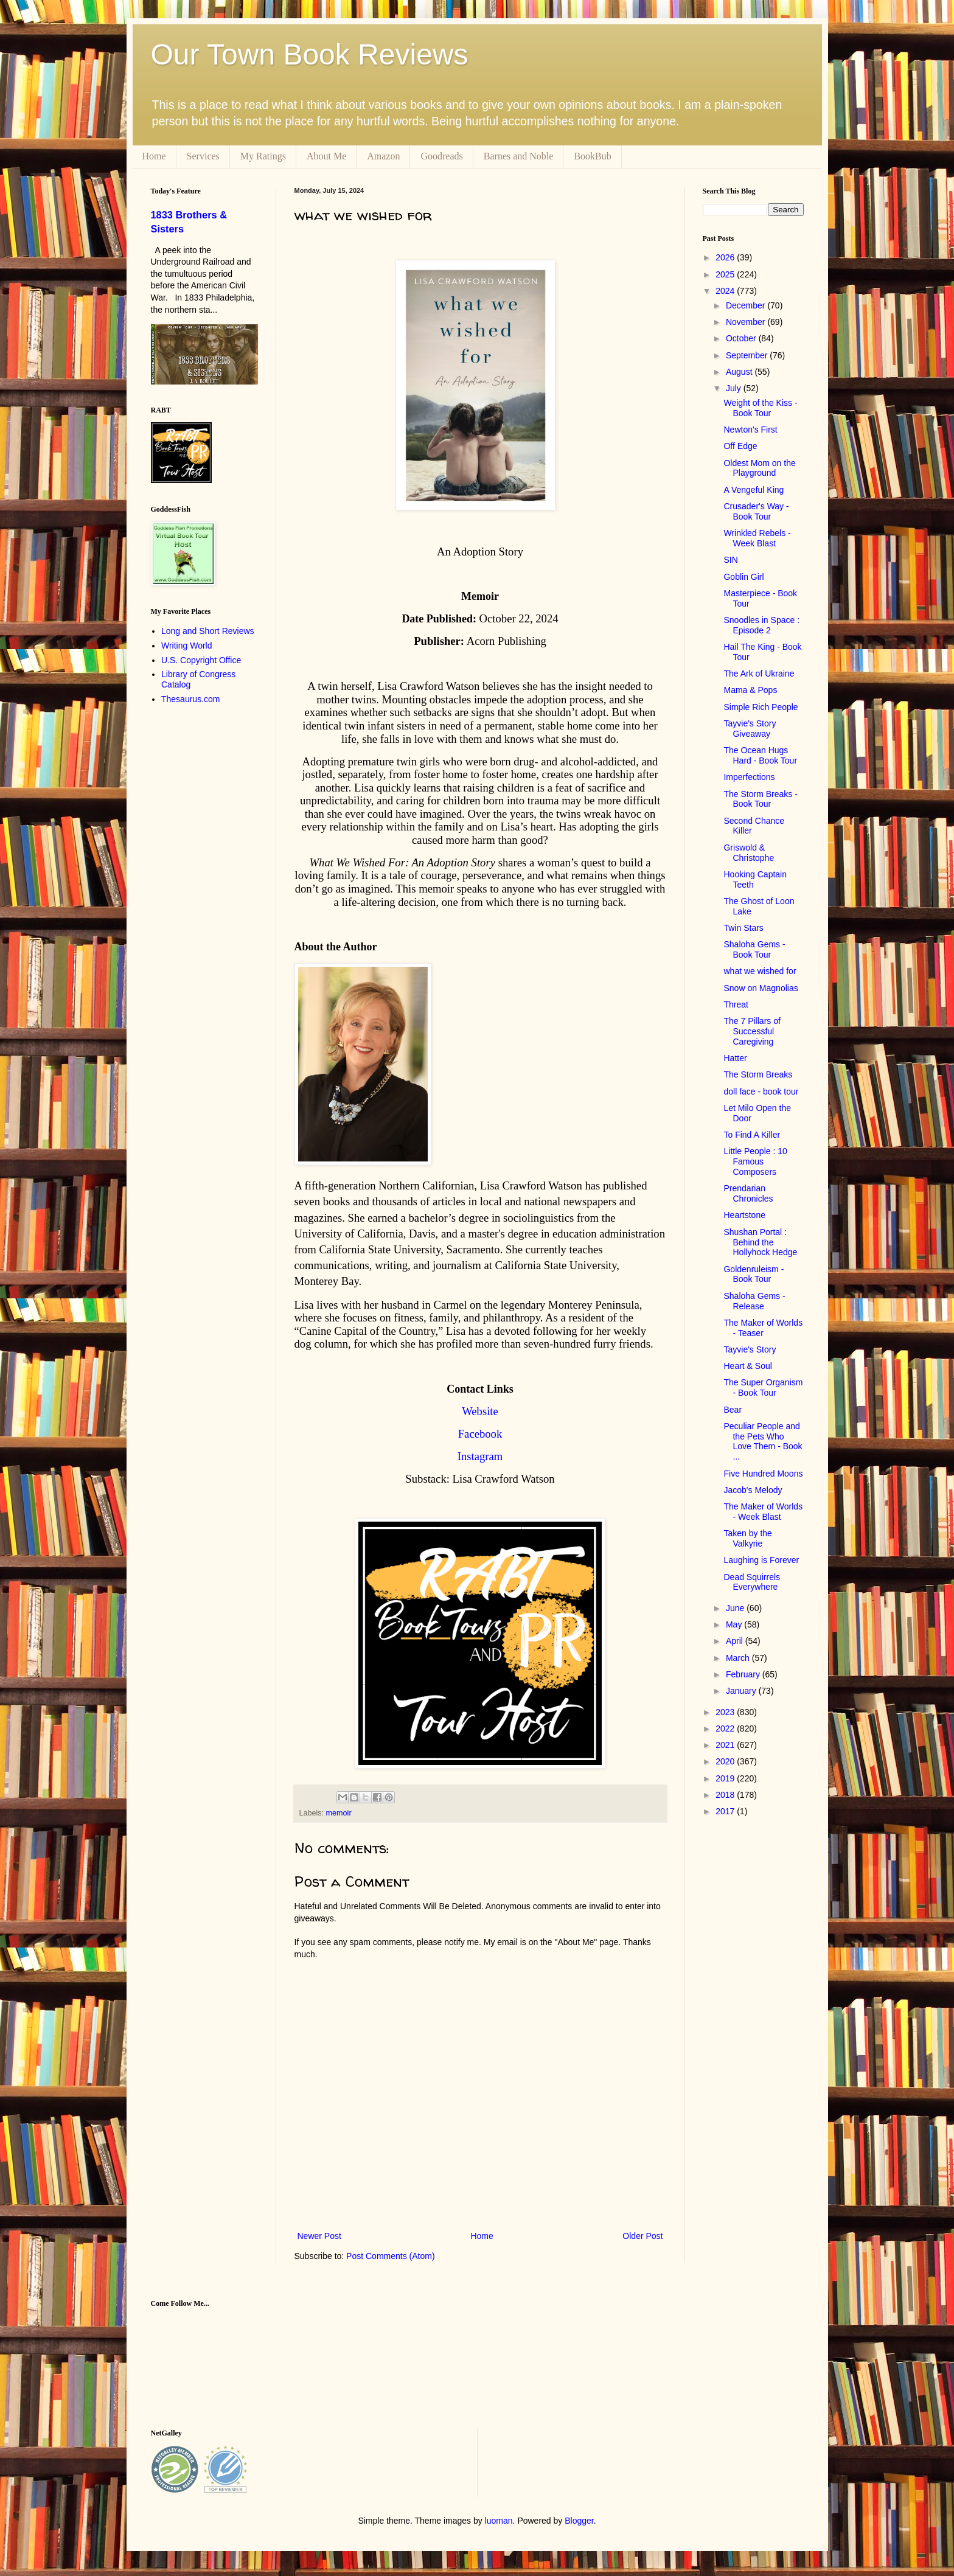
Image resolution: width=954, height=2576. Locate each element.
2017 (726, 1811)
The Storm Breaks (757, 1074)
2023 (726, 1712)
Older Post (642, 2236)
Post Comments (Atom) (390, 2256)
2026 (726, 257)
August (740, 372)
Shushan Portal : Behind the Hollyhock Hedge (760, 1242)
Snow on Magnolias (760, 988)
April (735, 1641)
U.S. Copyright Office (201, 660)
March (739, 1658)
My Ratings (263, 156)
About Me (326, 156)
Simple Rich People (760, 707)
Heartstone (744, 1215)
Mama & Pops (750, 690)
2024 (726, 291)
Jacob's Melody (752, 1490)
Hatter (735, 1058)
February (744, 1674)
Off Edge (740, 446)
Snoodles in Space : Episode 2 (761, 625)
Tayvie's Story (749, 1349)
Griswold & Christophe (748, 853)
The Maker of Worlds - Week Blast (763, 1512)
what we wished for (759, 971)
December (746, 305)
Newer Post (319, 2236)
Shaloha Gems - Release (754, 1301)
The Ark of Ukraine (758, 673)
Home (154, 156)
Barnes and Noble (519, 156)
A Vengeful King (753, 490)
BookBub (592, 156)
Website (480, 1411)
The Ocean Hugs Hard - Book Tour (760, 755)
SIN (730, 560)
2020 (726, 1761)
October (742, 338)
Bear (732, 1410)
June (736, 1608)
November (746, 322)
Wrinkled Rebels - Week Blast (756, 538)
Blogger (579, 2521)
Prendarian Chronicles (748, 1193)
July (734, 388)
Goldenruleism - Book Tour (753, 1274)
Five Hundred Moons (763, 1473)
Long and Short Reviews (207, 631)
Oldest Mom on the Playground (759, 468)
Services (203, 156)
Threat (735, 1004)
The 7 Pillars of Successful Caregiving (751, 1031)
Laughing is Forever (761, 1560)
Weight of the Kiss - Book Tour (760, 408)
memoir (339, 1813)
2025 (726, 274)
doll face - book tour (760, 1091)
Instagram (480, 1456)
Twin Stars (743, 928)
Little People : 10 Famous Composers (755, 1161)
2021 (726, 1745)
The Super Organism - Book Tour (763, 1387)
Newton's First (750, 429)
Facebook (480, 1433)
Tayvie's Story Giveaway (749, 729)
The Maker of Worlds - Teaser (763, 1328)
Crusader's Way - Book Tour (756, 511)
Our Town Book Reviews (309, 54)
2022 (726, 1728)
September (748, 355)
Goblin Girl (743, 577)
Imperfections (749, 777)
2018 (726, 1795)
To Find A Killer (751, 1135)
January (742, 1691)
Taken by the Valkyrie (747, 1538)
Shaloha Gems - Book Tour (754, 949)
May (735, 1624)
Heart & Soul (747, 1366)
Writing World (186, 645)
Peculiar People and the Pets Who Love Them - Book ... (762, 1441)
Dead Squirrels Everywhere (751, 1582)
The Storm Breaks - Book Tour (760, 799)
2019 (726, 1778)
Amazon (383, 156)
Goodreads (441, 156)
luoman (499, 2521)
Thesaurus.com (190, 699)
